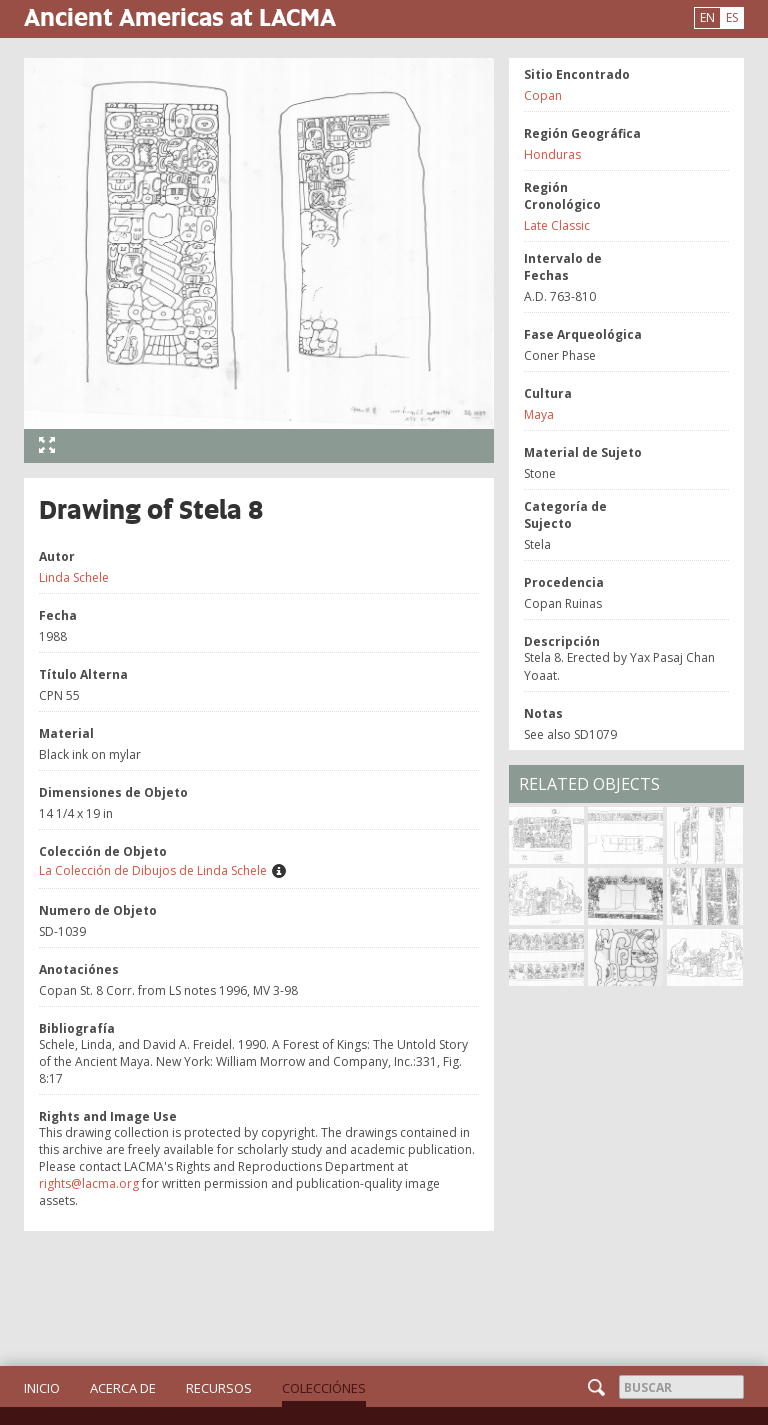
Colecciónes (324, 1388)
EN (707, 17)
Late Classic (557, 225)
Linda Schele (74, 577)
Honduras (552, 154)
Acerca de (123, 1388)
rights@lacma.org (89, 1183)
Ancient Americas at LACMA (180, 16)
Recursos (219, 1388)
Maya (539, 414)
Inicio (42, 1388)
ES (732, 17)
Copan (543, 95)
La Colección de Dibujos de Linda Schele (153, 870)
